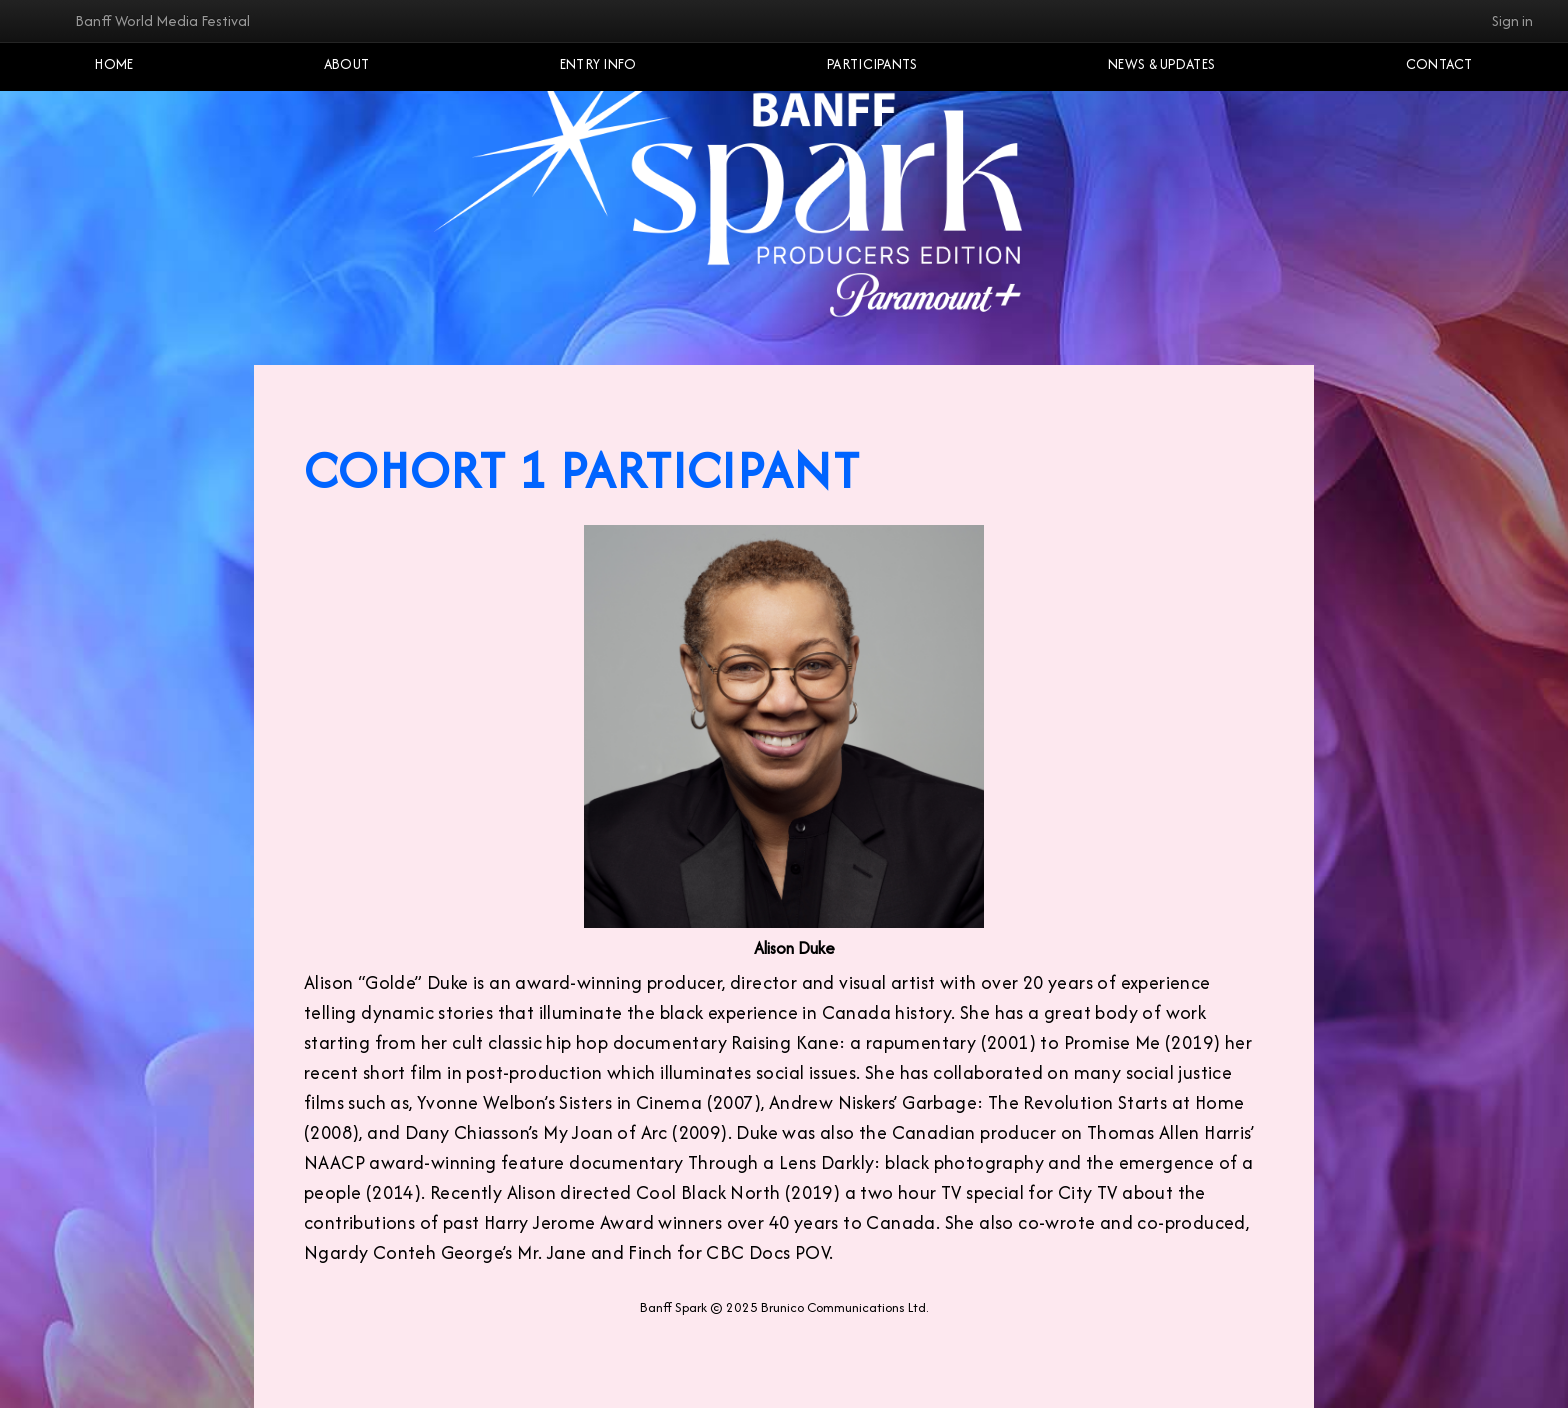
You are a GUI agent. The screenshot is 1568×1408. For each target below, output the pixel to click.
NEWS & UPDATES (1161, 64)
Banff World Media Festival (162, 20)
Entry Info (598, 64)
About (347, 64)
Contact (1439, 64)
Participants (872, 64)
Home (114, 64)
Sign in (1512, 20)
